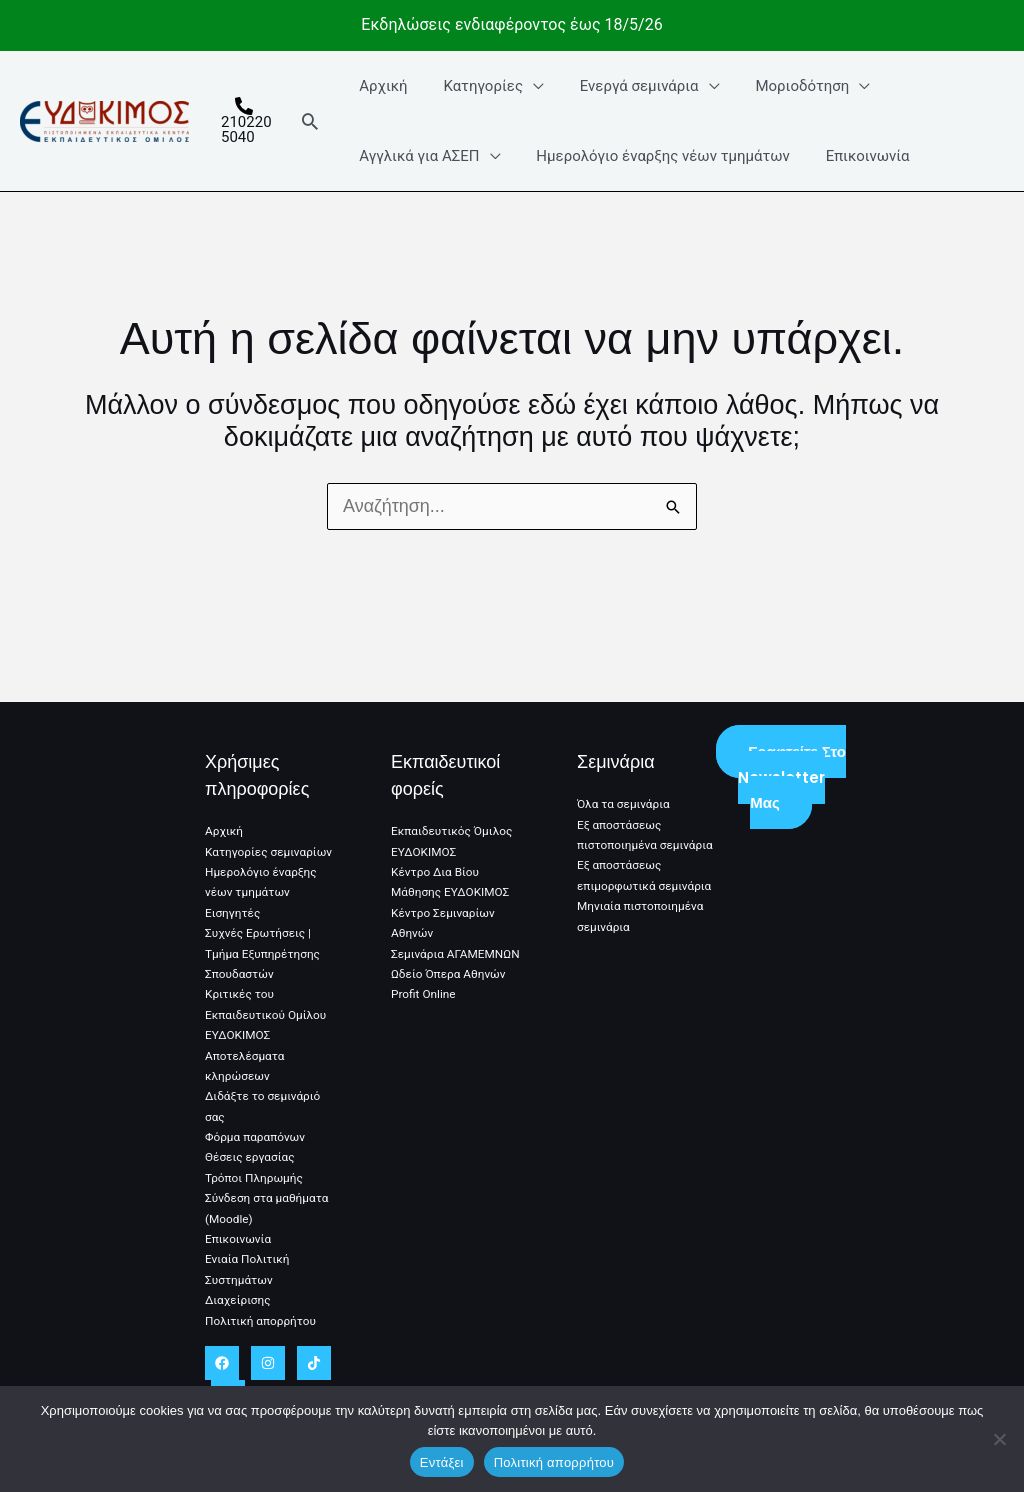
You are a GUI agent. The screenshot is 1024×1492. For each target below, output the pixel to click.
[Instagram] (268, 1363)
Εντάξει (442, 1462)
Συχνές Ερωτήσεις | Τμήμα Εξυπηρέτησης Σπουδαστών (263, 953)
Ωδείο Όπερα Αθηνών (449, 974)
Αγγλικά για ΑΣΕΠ (419, 156)
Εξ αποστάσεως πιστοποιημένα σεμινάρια (620, 845)
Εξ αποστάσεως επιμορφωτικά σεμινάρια (620, 906)
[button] (313, 121)
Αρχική (383, 86)
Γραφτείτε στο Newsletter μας (792, 777)
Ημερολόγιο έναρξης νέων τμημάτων (656, 156)
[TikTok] (314, 1363)
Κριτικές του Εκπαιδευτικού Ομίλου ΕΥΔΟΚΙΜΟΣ (266, 1014)
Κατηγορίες (477, 86)
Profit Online (424, 994)
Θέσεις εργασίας (250, 1157)
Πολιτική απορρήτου (261, 1321)
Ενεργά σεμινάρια (627, 86)
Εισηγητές (233, 913)
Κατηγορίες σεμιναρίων (269, 852)
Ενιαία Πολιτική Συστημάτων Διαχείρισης (248, 1279)
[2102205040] (245, 121)
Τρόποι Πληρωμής (255, 1178)
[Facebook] (222, 1363)
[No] (999, 1439)
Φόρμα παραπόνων (256, 1137)
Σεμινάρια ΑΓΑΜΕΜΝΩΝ (456, 954)
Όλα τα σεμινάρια (624, 804)
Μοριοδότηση (784, 86)
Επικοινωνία (855, 156)
